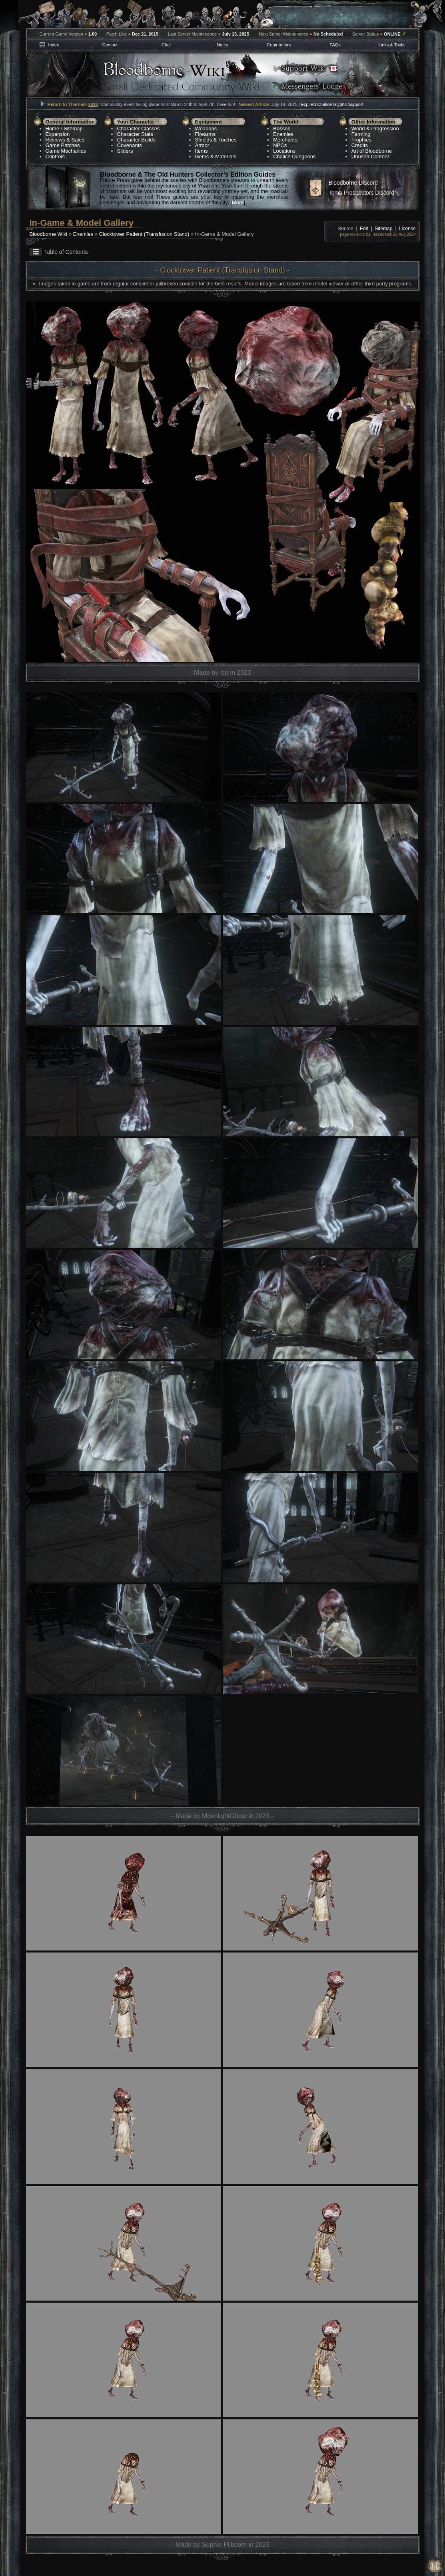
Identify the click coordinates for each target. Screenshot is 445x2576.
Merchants (285, 140)
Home (53, 128)
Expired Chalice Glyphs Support (332, 104)
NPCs (280, 145)
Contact (110, 44)
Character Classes (138, 128)
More (238, 202)
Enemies (283, 134)
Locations (284, 151)
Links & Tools (392, 44)
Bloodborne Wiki (49, 234)
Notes (222, 44)
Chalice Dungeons (294, 156)
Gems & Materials (215, 156)
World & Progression (375, 128)
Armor (202, 145)
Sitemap (73, 128)
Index (53, 44)
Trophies (361, 140)
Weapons (206, 128)
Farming (361, 134)
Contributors (279, 44)
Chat (166, 44)
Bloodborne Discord (353, 182)
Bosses (281, 128)
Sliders (125, 151)
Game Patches (63, 145)
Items (201, 151)
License (407, 228)
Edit (364, 228)
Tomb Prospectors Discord (361, 192)
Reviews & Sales (65, 140)
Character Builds (136, 140)
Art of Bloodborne (371, 151)
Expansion (58, 134)
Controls (55, 156)
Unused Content (370, 156)
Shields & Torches (216, 140)
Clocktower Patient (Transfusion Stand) (144, 234)
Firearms (205, 134)
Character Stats (135, 134)
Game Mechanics (66, 151)
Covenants (129, 145)
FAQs (335, 44)
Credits (359, 145)
